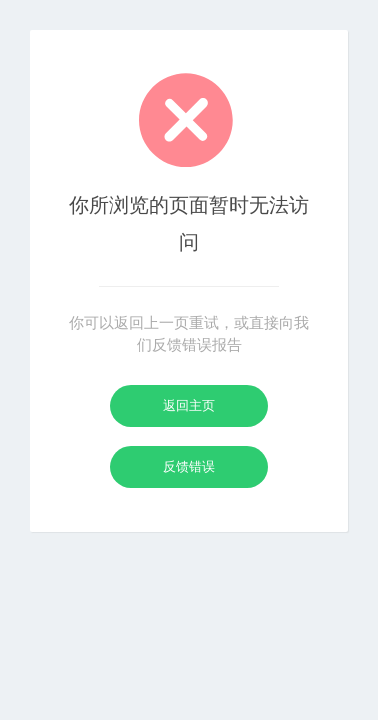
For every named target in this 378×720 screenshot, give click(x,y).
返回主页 (189, 405)
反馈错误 (189, 466)
